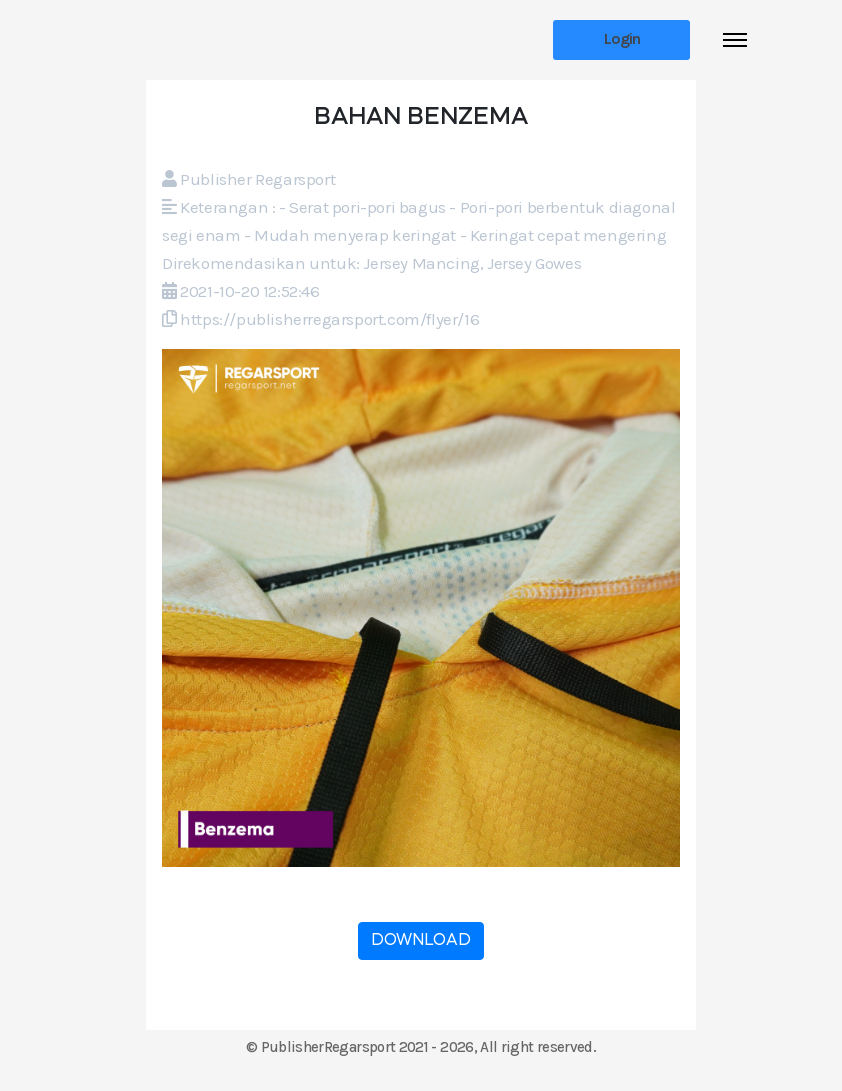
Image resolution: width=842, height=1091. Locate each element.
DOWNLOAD (421, 941)
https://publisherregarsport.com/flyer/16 (329, 319)
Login (622, 38)
